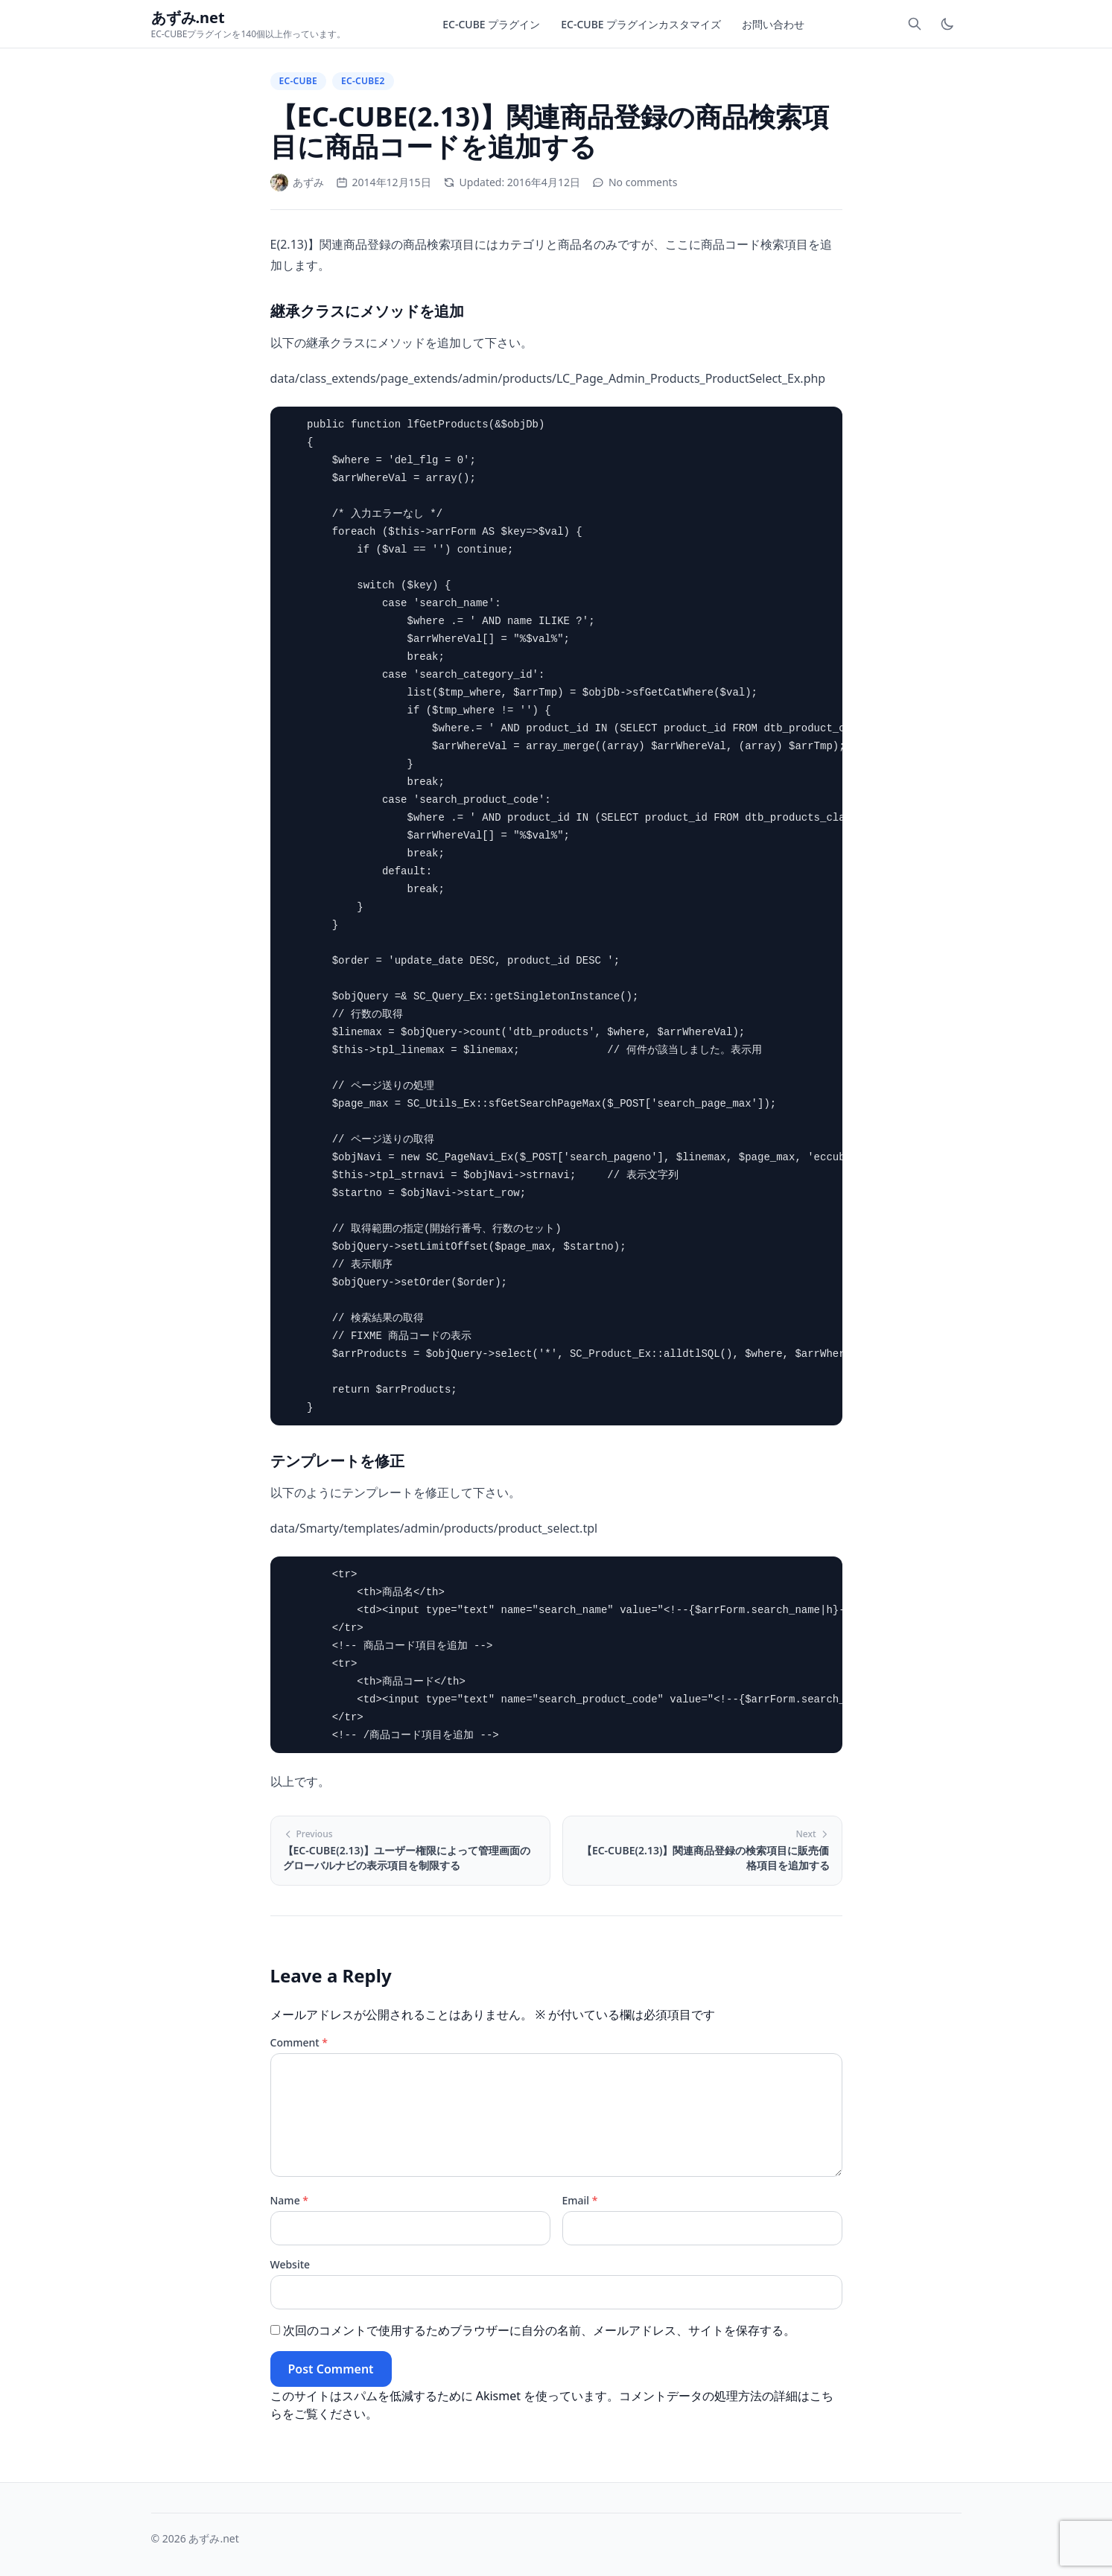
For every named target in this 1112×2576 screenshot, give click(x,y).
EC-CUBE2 (363, 80)
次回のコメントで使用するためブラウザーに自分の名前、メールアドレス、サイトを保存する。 (539, 2330)
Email (580, 2200)
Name (289, 2200)
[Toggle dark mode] (947, 23)
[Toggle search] (914, 23)
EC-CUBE (298, 80)
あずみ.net (213, 2538)
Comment (299, 2042)
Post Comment (331, 2369)
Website (290, 2264)
